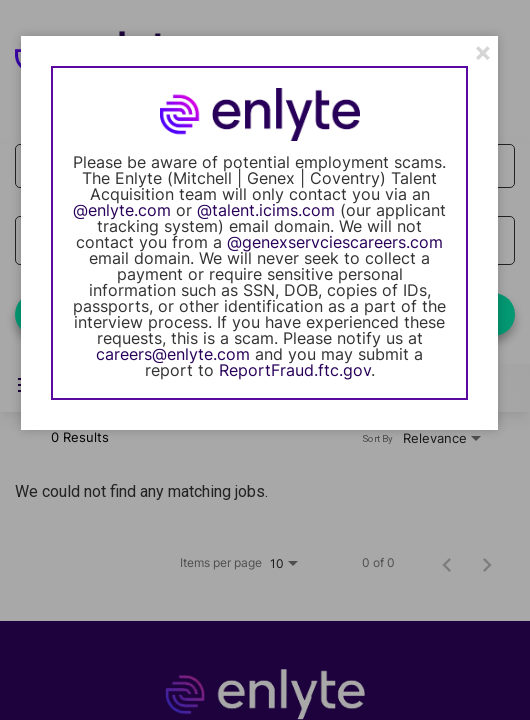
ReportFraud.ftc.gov (295, 370)
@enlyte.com (122, 210)
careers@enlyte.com (173, 354)
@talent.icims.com (266, 210)
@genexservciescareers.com (335, 242)
